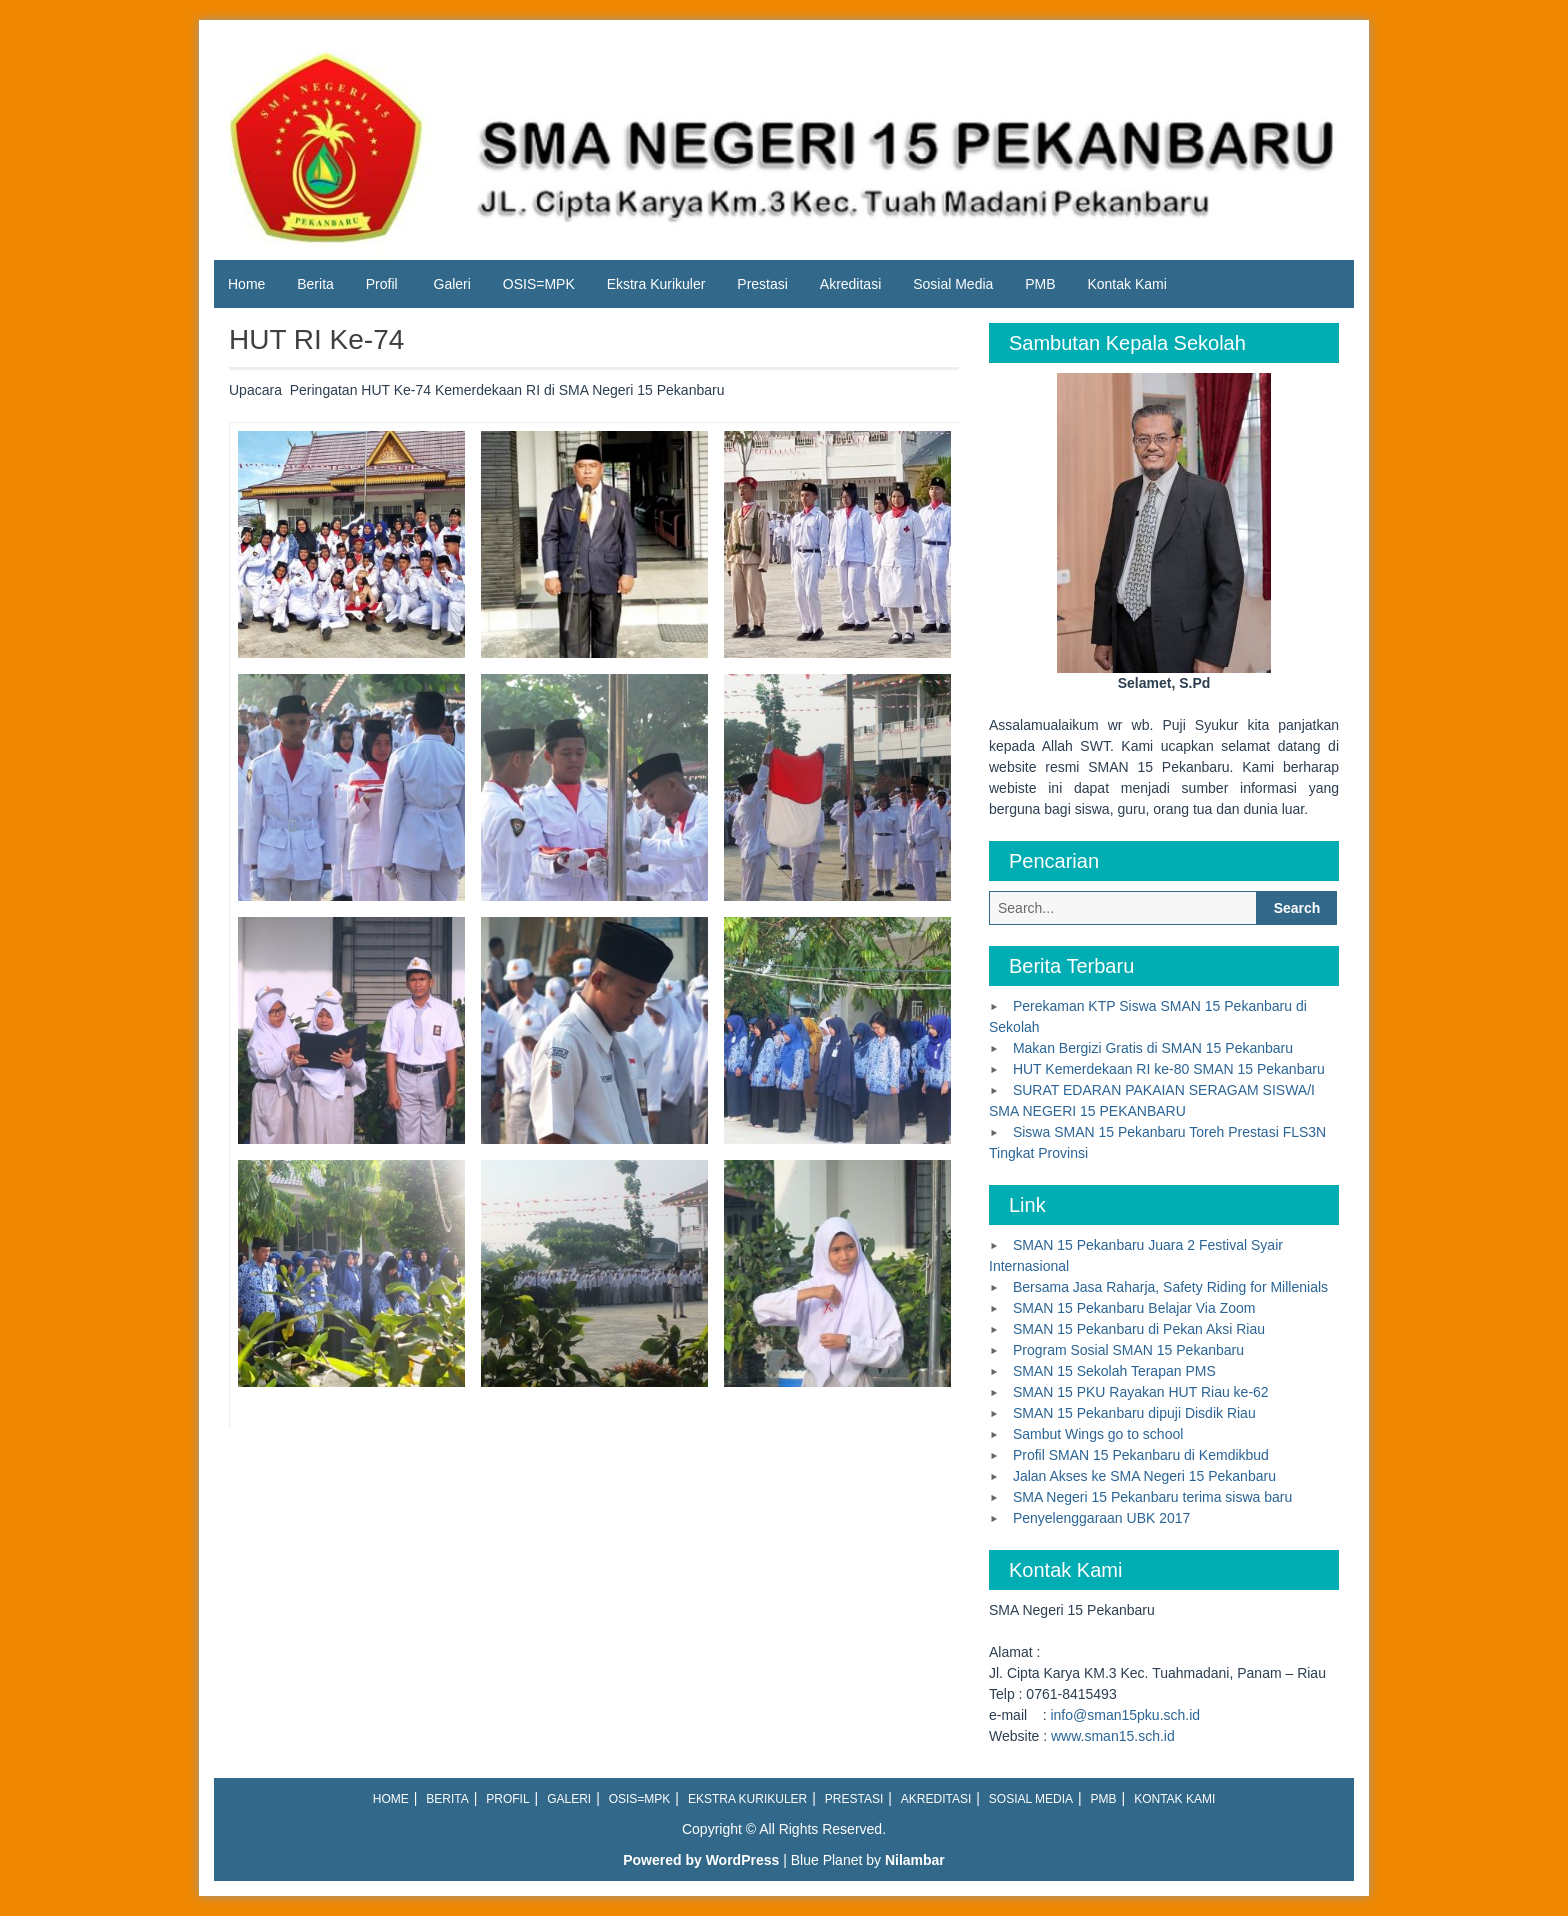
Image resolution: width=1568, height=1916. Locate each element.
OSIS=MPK (539, 284)
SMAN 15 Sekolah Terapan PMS (1114, 1371)
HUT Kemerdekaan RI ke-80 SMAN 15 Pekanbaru (1169, 1069)
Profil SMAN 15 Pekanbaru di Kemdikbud (1141, 1455)
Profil (382, 284)
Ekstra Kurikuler (656, 284)
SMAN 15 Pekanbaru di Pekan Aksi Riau (1139, 1329)
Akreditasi (850, 284)
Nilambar (915, 1860)
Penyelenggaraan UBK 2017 (1101, 1518)
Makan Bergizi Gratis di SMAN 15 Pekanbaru (1153, 1048)
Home (246, 284)
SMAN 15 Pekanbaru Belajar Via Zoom (1134, 1308)
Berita (315, 284)
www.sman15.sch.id (1113, 1736)
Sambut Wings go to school (1098, 1434)
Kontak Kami (1126, 284)
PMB (1040, 284)
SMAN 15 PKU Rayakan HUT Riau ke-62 (1141, 1392)
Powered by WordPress (701, 1860)
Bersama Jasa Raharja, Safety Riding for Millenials (1170, 1287)
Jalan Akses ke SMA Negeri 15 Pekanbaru (1144, 1476)
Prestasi (762, 284)
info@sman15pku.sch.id (1125, 1715)
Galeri (452, 284)
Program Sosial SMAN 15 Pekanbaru (1128, 1350)
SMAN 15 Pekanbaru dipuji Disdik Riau (1134, 1413)
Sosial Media (953, 284)
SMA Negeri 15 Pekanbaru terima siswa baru (1152, 1497)
